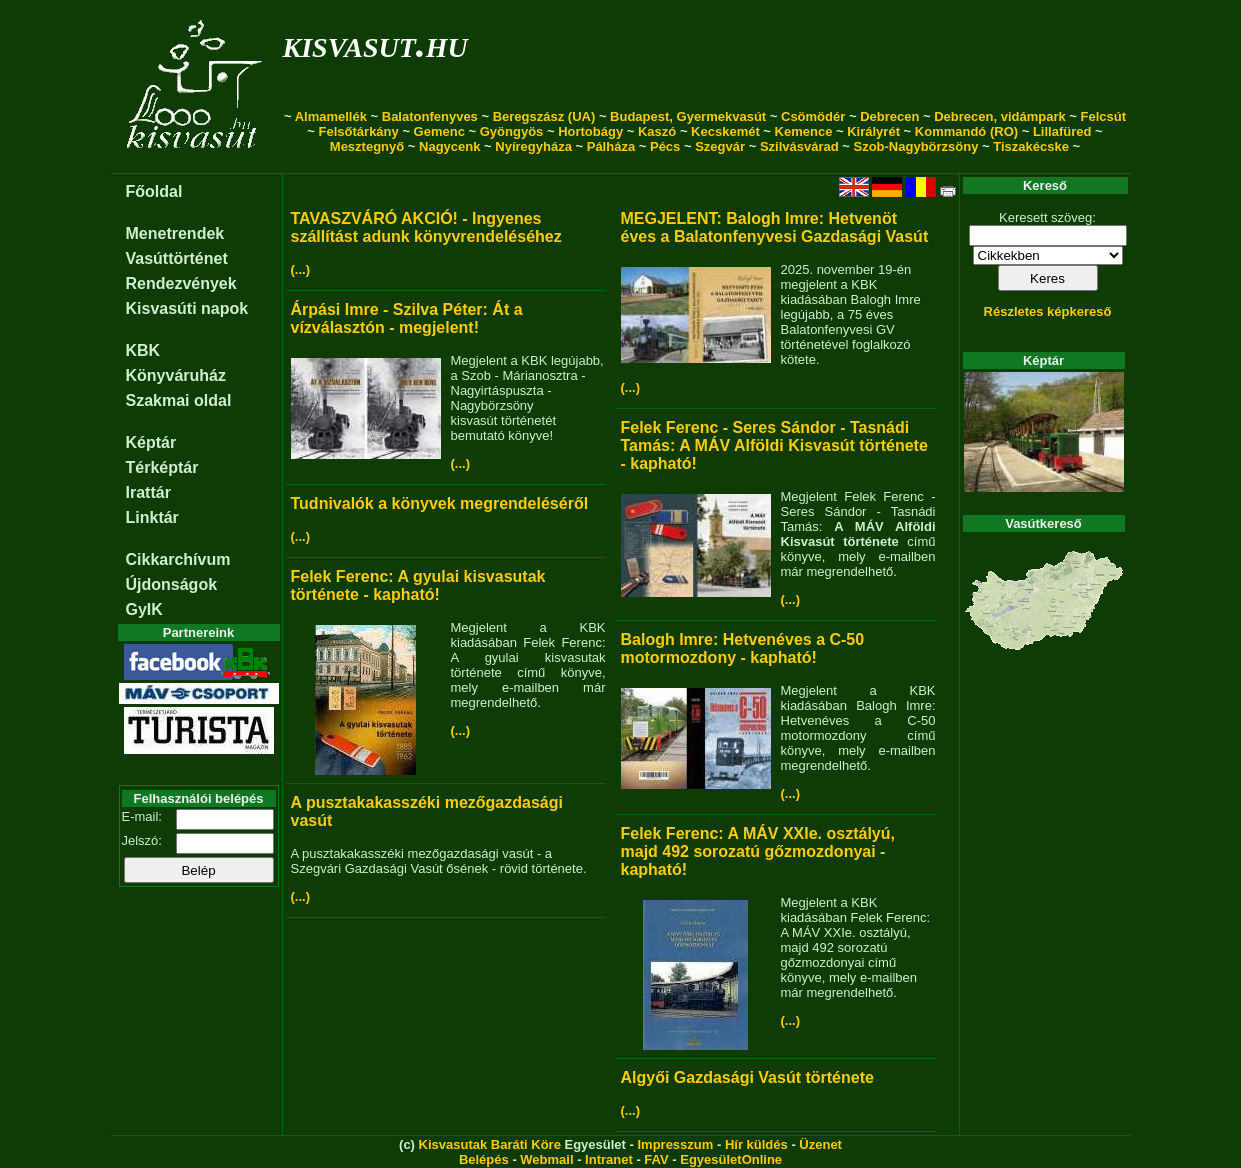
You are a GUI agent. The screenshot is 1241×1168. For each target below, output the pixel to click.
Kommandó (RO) (966, 131)
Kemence (804, 131)
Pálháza (611, 146)
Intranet (609, 1159)
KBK (143, 350)
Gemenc (439, 131)
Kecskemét (725, 131)
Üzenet (820, 1144)
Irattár (148, 492)
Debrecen (889, 116)
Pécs (665, 146)
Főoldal (154, 191)
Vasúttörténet (177, 258)
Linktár (152, 517)
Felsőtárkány (359, 131)
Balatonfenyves (430, 116)
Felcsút (1104, 116)
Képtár (151, 442)
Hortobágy (590, 131)
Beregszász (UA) (544, 116)
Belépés (484, 1159)
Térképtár (162, 467)
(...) (301, 269)
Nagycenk (449, 146)
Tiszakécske (1031, 146)
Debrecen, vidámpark (1000, 116)
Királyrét (873, 131)
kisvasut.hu (375, 43)
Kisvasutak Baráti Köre (490, 1144)
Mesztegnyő (367, 146)
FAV (656, 1159)
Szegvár (720, 146)
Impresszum (675, 1144)
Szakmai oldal (179, 400)
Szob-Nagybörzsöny (915, 146)
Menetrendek (175, 233)
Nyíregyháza (533, 146)
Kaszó (657, 131)
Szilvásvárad (799, 146)
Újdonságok (172, 584)
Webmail (546, 1159)
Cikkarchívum (178, 559)
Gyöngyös (512, 131)
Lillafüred (1062, 131)
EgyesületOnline (731, 1159)
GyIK (144, 609)
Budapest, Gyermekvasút (688, 116)
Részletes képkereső (1048, 311)
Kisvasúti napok (187, 308)
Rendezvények (181, 283)
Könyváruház (176, 375)
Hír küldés (756, 1144)
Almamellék (331, 116)
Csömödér (813, 116)
